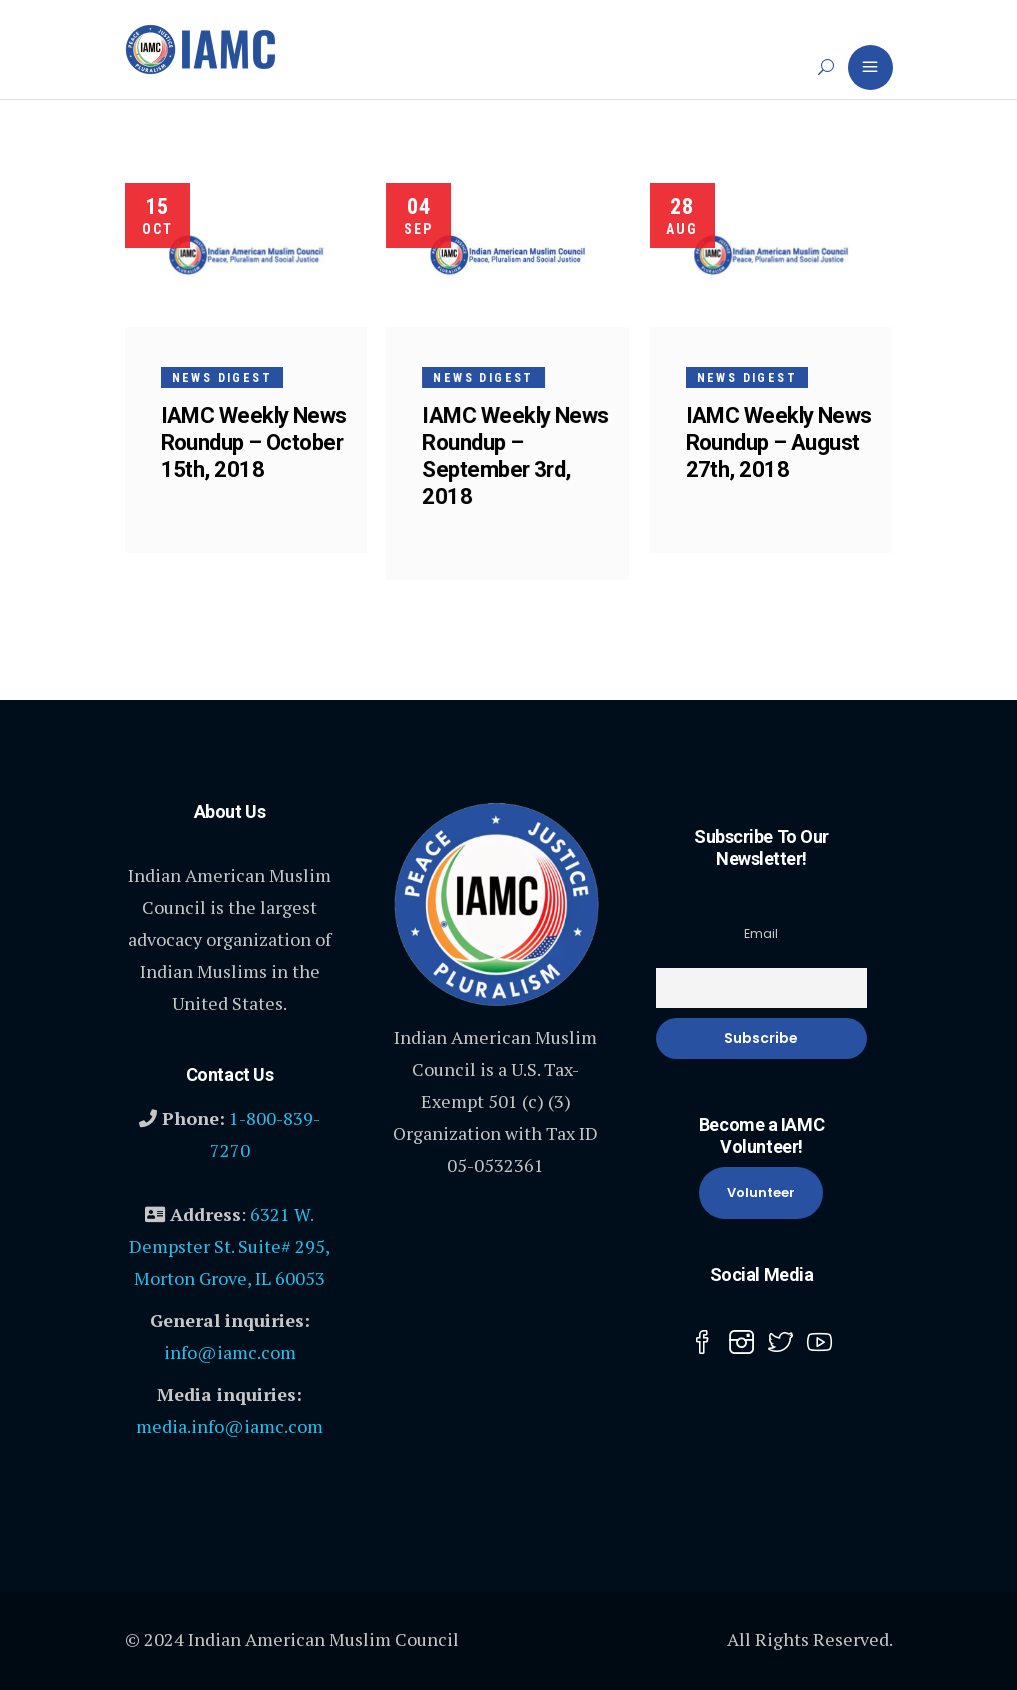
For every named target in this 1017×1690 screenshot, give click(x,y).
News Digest (222, 378)
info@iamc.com (230, 1352)
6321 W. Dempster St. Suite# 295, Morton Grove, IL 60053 (229, 1246)
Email (761, 933)
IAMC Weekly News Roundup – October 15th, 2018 (254, 442)
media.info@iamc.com (229, 1426)
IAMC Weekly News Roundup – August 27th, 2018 (779, 442)
